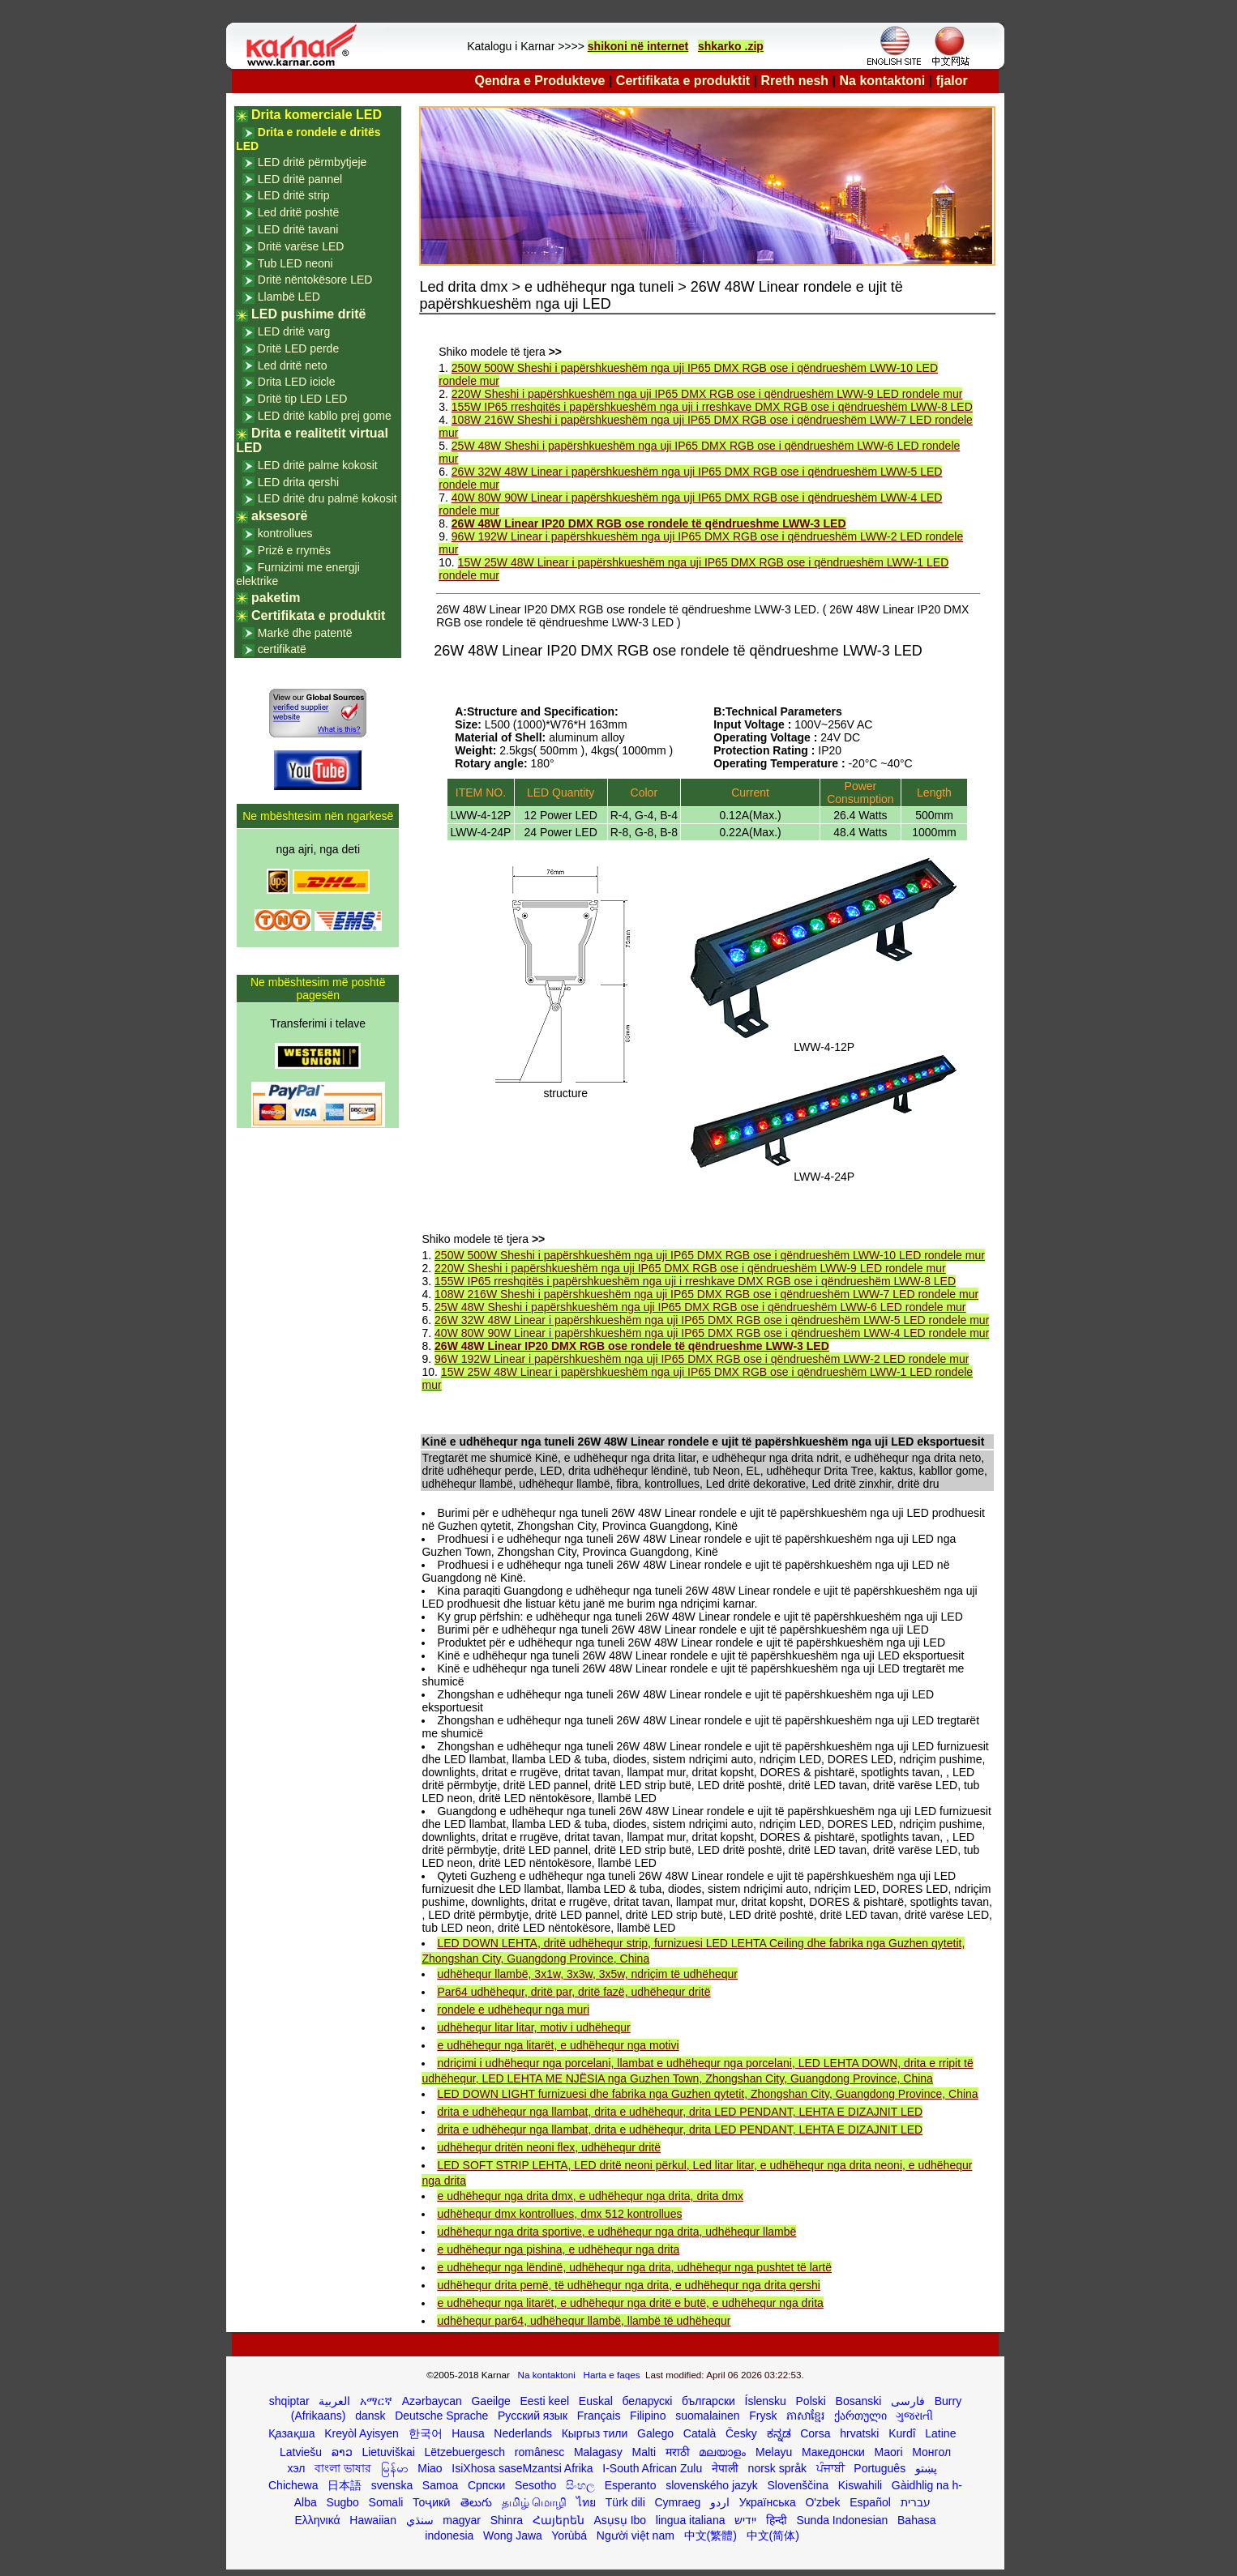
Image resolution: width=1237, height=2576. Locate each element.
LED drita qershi (298, 482)
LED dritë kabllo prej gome (325, 415)
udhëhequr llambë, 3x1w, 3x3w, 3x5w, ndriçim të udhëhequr (587, 1973)
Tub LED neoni (295, 263)
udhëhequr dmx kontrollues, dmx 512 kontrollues (559, 2213)
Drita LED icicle (297, 381)
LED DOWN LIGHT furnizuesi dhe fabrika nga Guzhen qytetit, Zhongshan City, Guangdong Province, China (707, 2093)
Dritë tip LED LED (302, 398)
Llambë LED (289, 296)
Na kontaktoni (883, 81)
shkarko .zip (731, 46)
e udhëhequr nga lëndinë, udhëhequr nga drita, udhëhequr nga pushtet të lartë (634, 2267)
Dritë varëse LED (301, 246)
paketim (275, 597)
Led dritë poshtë (298, 212)
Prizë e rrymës (294, 550)
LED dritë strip (294, 195)
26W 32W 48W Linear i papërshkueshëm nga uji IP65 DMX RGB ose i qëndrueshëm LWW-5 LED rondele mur (711, 1320)
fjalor (952, 81)
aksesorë (279, 516)
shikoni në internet (638, 46)
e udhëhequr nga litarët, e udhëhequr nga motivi (557, 2045)
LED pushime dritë (308, 314)
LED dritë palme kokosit (318, 465)
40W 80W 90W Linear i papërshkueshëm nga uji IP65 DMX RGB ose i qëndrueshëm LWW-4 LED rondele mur (711, 1332)
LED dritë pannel (300, 179)
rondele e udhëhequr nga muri (513, 2009)
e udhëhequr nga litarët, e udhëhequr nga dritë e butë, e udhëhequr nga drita (630, 2302)
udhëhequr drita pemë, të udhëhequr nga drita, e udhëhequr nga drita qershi (628, 2285)
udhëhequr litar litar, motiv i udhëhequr (533, 2027)
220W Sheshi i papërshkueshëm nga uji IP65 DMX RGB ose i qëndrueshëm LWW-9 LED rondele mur (707, 393)
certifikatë (282, 649)
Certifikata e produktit (683, 81)
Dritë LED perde (298, 348)
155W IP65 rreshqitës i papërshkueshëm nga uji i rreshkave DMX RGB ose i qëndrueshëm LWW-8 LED (712, 406)
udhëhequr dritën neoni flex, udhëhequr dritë (549, 2147)
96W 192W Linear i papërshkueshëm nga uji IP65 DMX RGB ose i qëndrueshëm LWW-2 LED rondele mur (701, 1358)
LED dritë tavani (298, 229)
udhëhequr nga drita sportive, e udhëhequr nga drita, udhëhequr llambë (616, 2231)
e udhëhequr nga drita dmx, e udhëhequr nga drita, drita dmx (590, 2195)
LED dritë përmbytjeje (312, 162)
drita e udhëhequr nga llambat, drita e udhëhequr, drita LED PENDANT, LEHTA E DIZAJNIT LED (679, 2111)
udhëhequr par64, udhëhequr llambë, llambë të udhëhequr (583, 2320)
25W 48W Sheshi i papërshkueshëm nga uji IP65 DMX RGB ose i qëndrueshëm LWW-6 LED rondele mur (699, 1307)
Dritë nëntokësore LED (315, 279)
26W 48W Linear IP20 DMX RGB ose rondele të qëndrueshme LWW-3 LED (649, 523)
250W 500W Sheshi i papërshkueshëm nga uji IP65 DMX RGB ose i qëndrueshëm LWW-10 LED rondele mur (709, 1255)
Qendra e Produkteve (540, 81)
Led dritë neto (292, 365)
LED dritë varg (294, 331)
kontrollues (285, 533)
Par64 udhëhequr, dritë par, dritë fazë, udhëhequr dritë (573, 1991)
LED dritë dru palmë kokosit (327, 498)
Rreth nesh (795, 81)
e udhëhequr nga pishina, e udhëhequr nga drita (558, 2249)
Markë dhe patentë (305, 632)
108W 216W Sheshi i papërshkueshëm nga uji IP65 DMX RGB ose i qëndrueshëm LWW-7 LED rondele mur (706, 1294)
